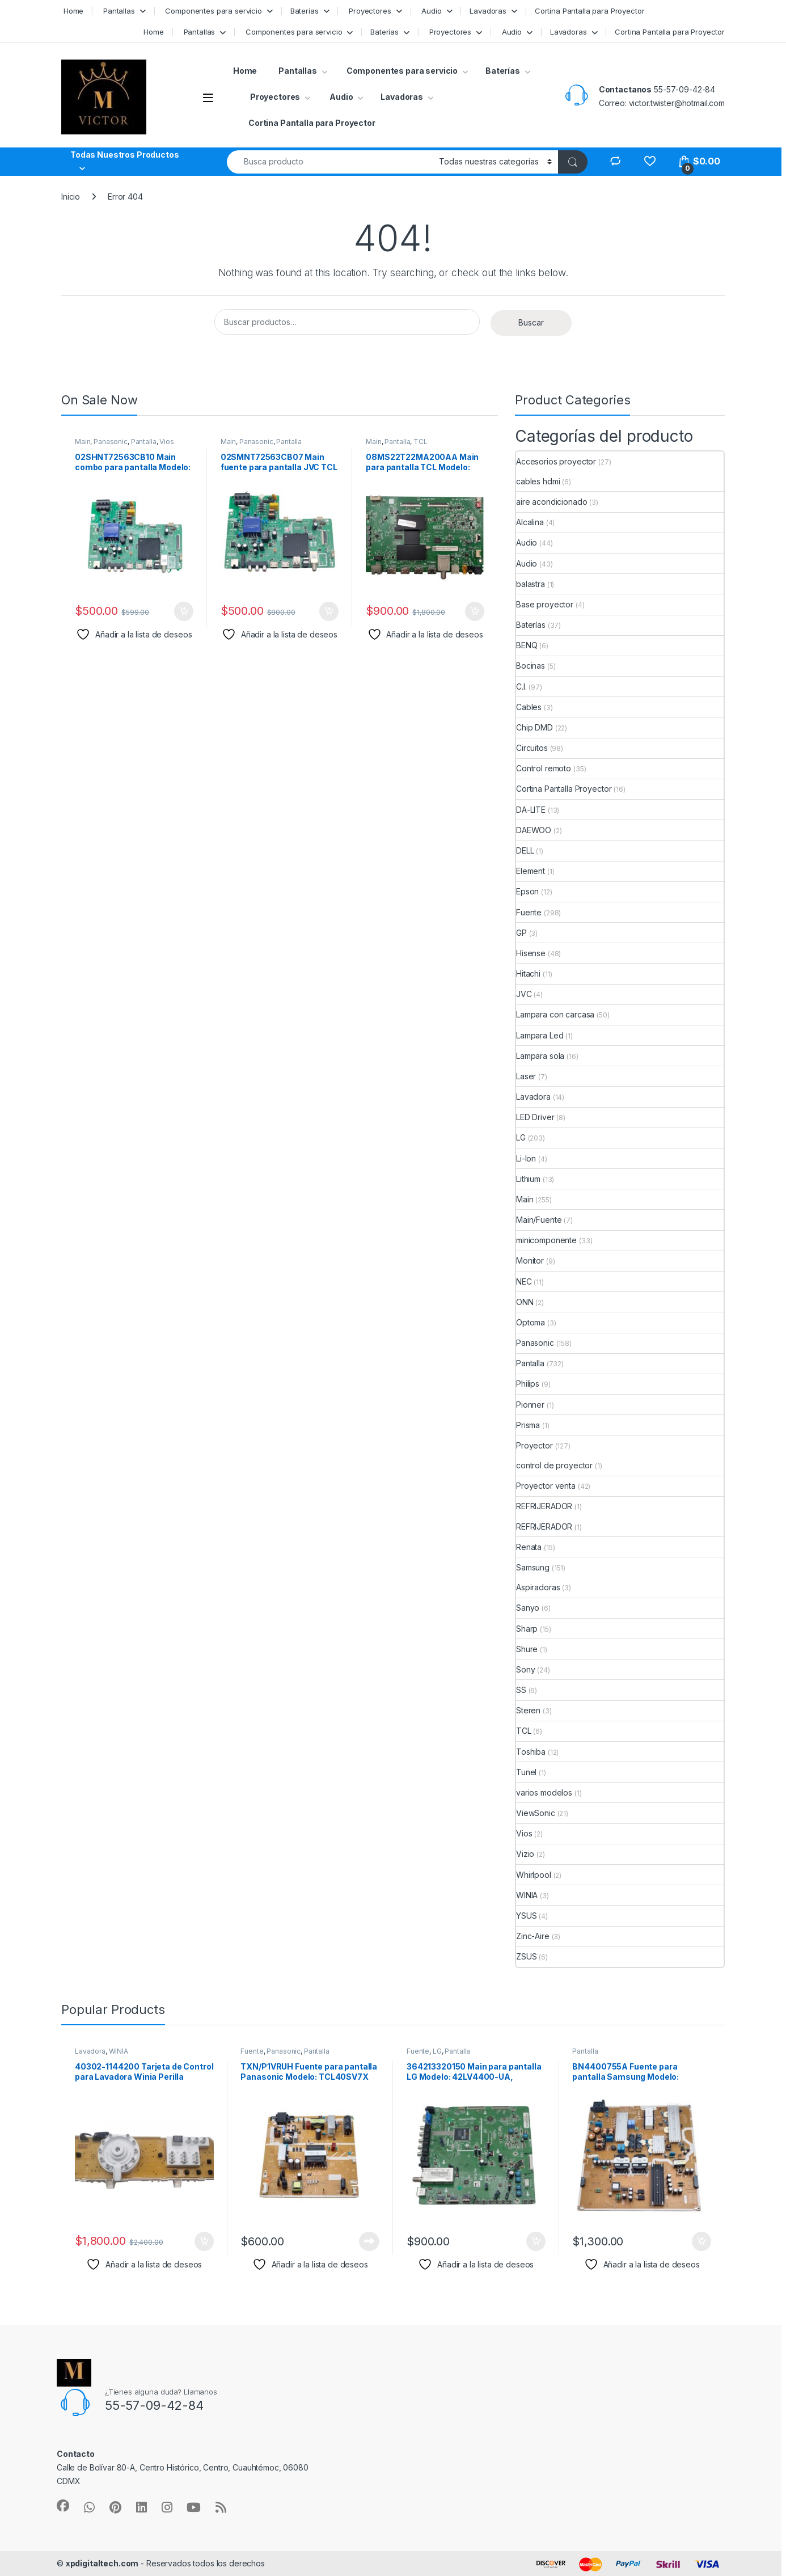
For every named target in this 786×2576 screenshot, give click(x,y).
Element (530, 871)
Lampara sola (540, 1056)
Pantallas (118, 10)
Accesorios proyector (556, 461)
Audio (430, 10)
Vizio (525, 1854)
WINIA (527, 1895)
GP (521, 933)
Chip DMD (534, 727)
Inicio (70, 196)
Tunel (526, 1772)
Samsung (533, 1567)
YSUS (526, 1915)
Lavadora (533, 1096)
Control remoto (543, 768)
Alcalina (530, 522)
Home (72, 10)
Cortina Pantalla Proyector (563, 788)
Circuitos (532, 748)
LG (521, 1137)
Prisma (528, 1425)
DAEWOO (533, 830)
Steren (528, 1710)
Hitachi (528, 973)
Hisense (531, 953)
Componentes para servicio (212, 10)
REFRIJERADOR (544, 1506)
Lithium (528, 1179)
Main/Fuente (538, 1219)
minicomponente (546, 1240)
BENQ (526, 645)
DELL (525, 850)
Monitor (530, 1260)
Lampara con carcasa (555, 1014)
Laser (526, 1076)
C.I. (521, 686)
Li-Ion (526, 1158)
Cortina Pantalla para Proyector (590, 10)
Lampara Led (539, 1035)
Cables (529, 707)
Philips (527, 1383)
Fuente (529, 912)
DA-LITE (531, 809)
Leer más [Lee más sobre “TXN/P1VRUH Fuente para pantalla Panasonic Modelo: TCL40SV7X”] (369, 2241)
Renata (529, 1547)
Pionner (530, 1404)
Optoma (530, 1322)
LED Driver (535, 1117)
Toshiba (531, 1751)
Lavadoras (488, 10)
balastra (530, 584)
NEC (524, 1281)
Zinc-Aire (533, 1936)
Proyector (534, 1445)
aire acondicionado (551, 501)
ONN (525, 1302)
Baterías (304, 10)
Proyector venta (546, 1485)
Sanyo (527, 1607)
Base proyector (544, 604)
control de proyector (554, 1465)
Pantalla (144, 441)
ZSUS (526, 1956)
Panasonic (111, 441)
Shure (527, 1649)
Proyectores (368, 10)
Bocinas (530, 665)
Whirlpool (533, 1875)
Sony (525, 1669)
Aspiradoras (538, 1587)
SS (521, 1690)
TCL (420, 441)
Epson (527, 891)
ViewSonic (535, 1813)
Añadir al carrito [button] (183, 611)
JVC (524, 994)
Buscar (531, 322)
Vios (166, 441)
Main (82, 441)
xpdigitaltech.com (102, 2563)
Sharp (527, 1628)
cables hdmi (538, 481)
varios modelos (544, 1792)
